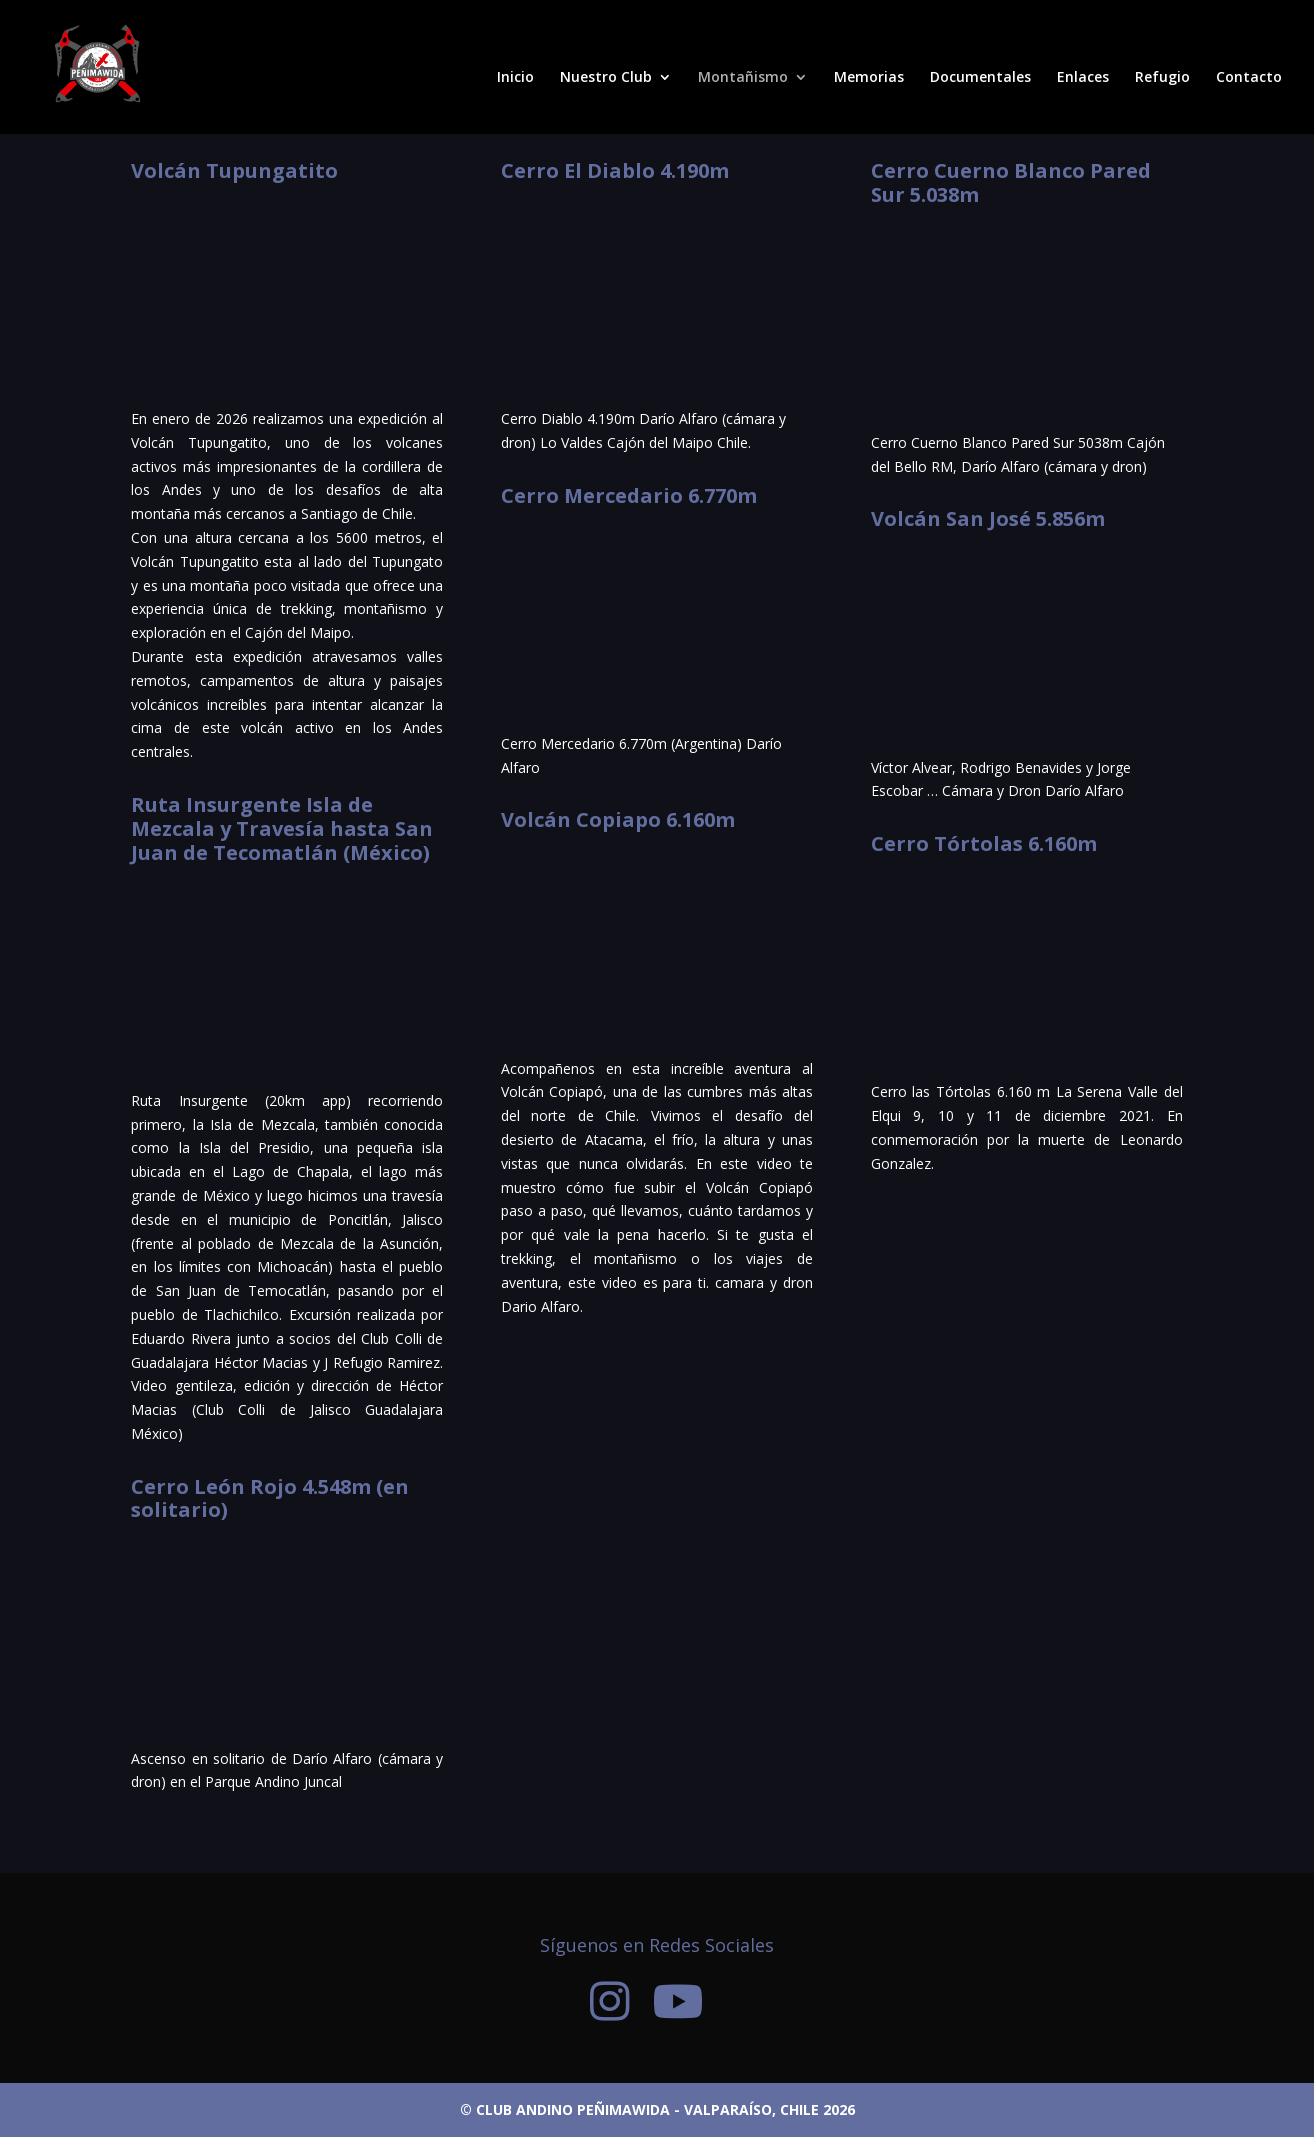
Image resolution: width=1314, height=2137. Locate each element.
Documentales (980, 78)
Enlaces (1083, 78)
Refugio (1162, 78)
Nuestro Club (606, 78)
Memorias (869, 78)
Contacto (1249, 78)
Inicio (515, 78)
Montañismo (743, 78)
